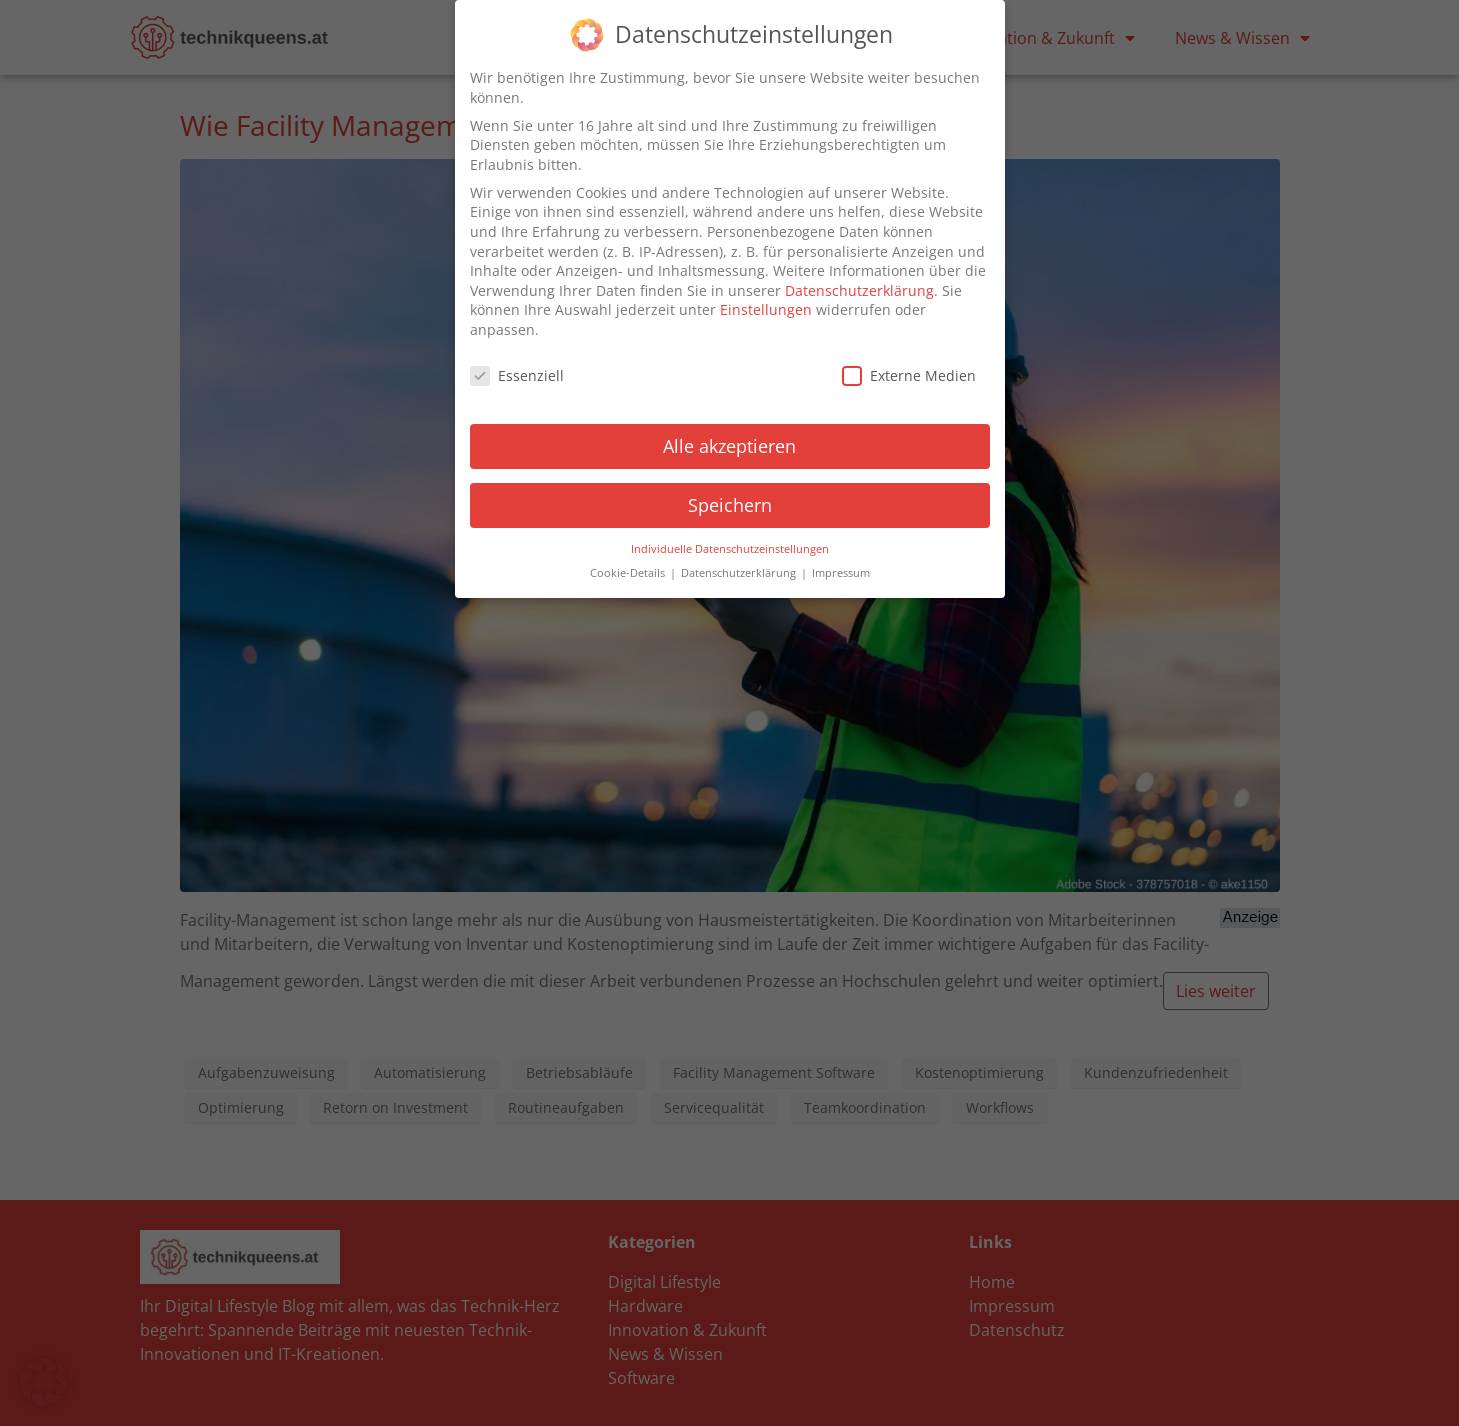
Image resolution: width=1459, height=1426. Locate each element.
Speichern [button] (730, 501)
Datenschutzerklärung (859, 286)
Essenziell (517, 371)
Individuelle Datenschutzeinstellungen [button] (730, 545)
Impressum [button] (841, 570)
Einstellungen (766, 306)
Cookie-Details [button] (629, 570)
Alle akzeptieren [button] (729, 442)
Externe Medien (909, 371)
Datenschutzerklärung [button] (740, 570)
